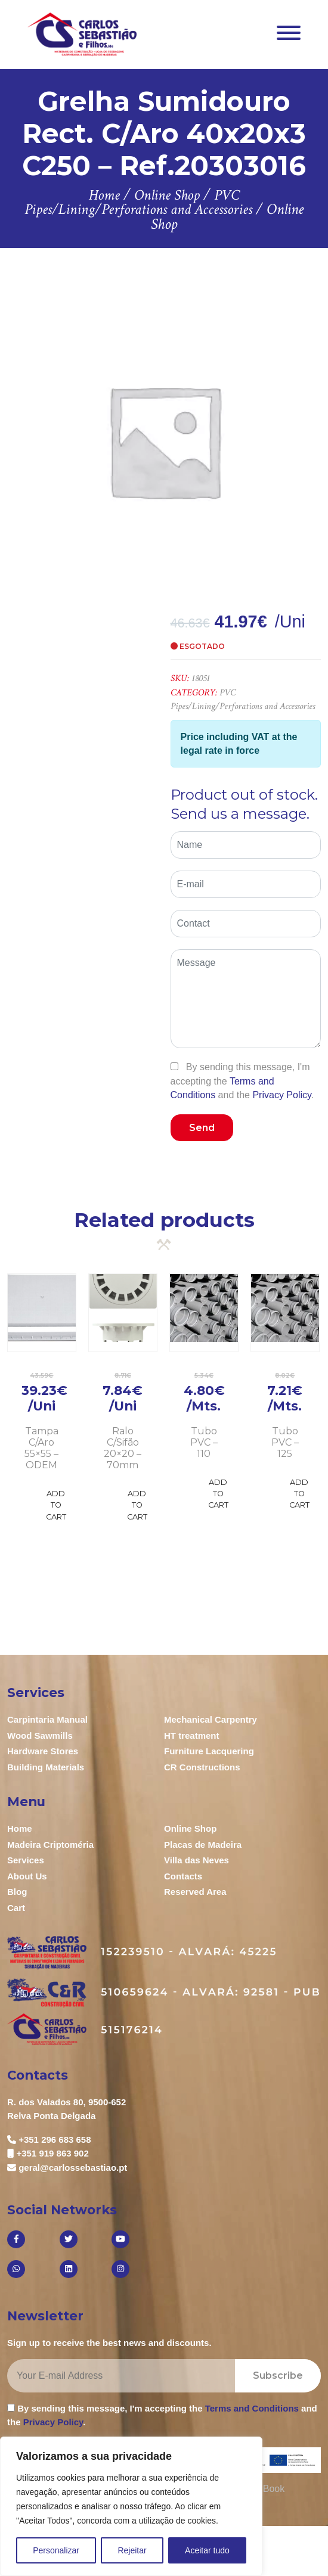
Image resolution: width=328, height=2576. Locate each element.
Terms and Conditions (252, 2408)
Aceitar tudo (207, 2550)
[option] (164, 440)
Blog (17, 1892)
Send (202, 1127)
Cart (16, 1908)
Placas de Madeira (203, 1844)
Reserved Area (195, 1892)
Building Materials (45, 1767)
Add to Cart (56, 1505)
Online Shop (190, 1828)
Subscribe (278, 2375)
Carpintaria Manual (47, 1719)
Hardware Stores (42, 1751)
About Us (27, 1876)
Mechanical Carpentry (210, 1719)
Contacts (183, 1876)
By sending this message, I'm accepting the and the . (242, 1081)
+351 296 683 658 (54, 2139)
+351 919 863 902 (52, 2153)
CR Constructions (202, 1767)
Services (25, 1860)
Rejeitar (131, 2550)
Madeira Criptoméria (50, 1844)
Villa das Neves (196, 1860)
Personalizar (56, 2550)
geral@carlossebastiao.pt (72, 2167)
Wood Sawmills (40, 1735)
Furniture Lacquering (209, 1751)
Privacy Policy (281, 1095)
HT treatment (191, 1735)
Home (19, 1828)
